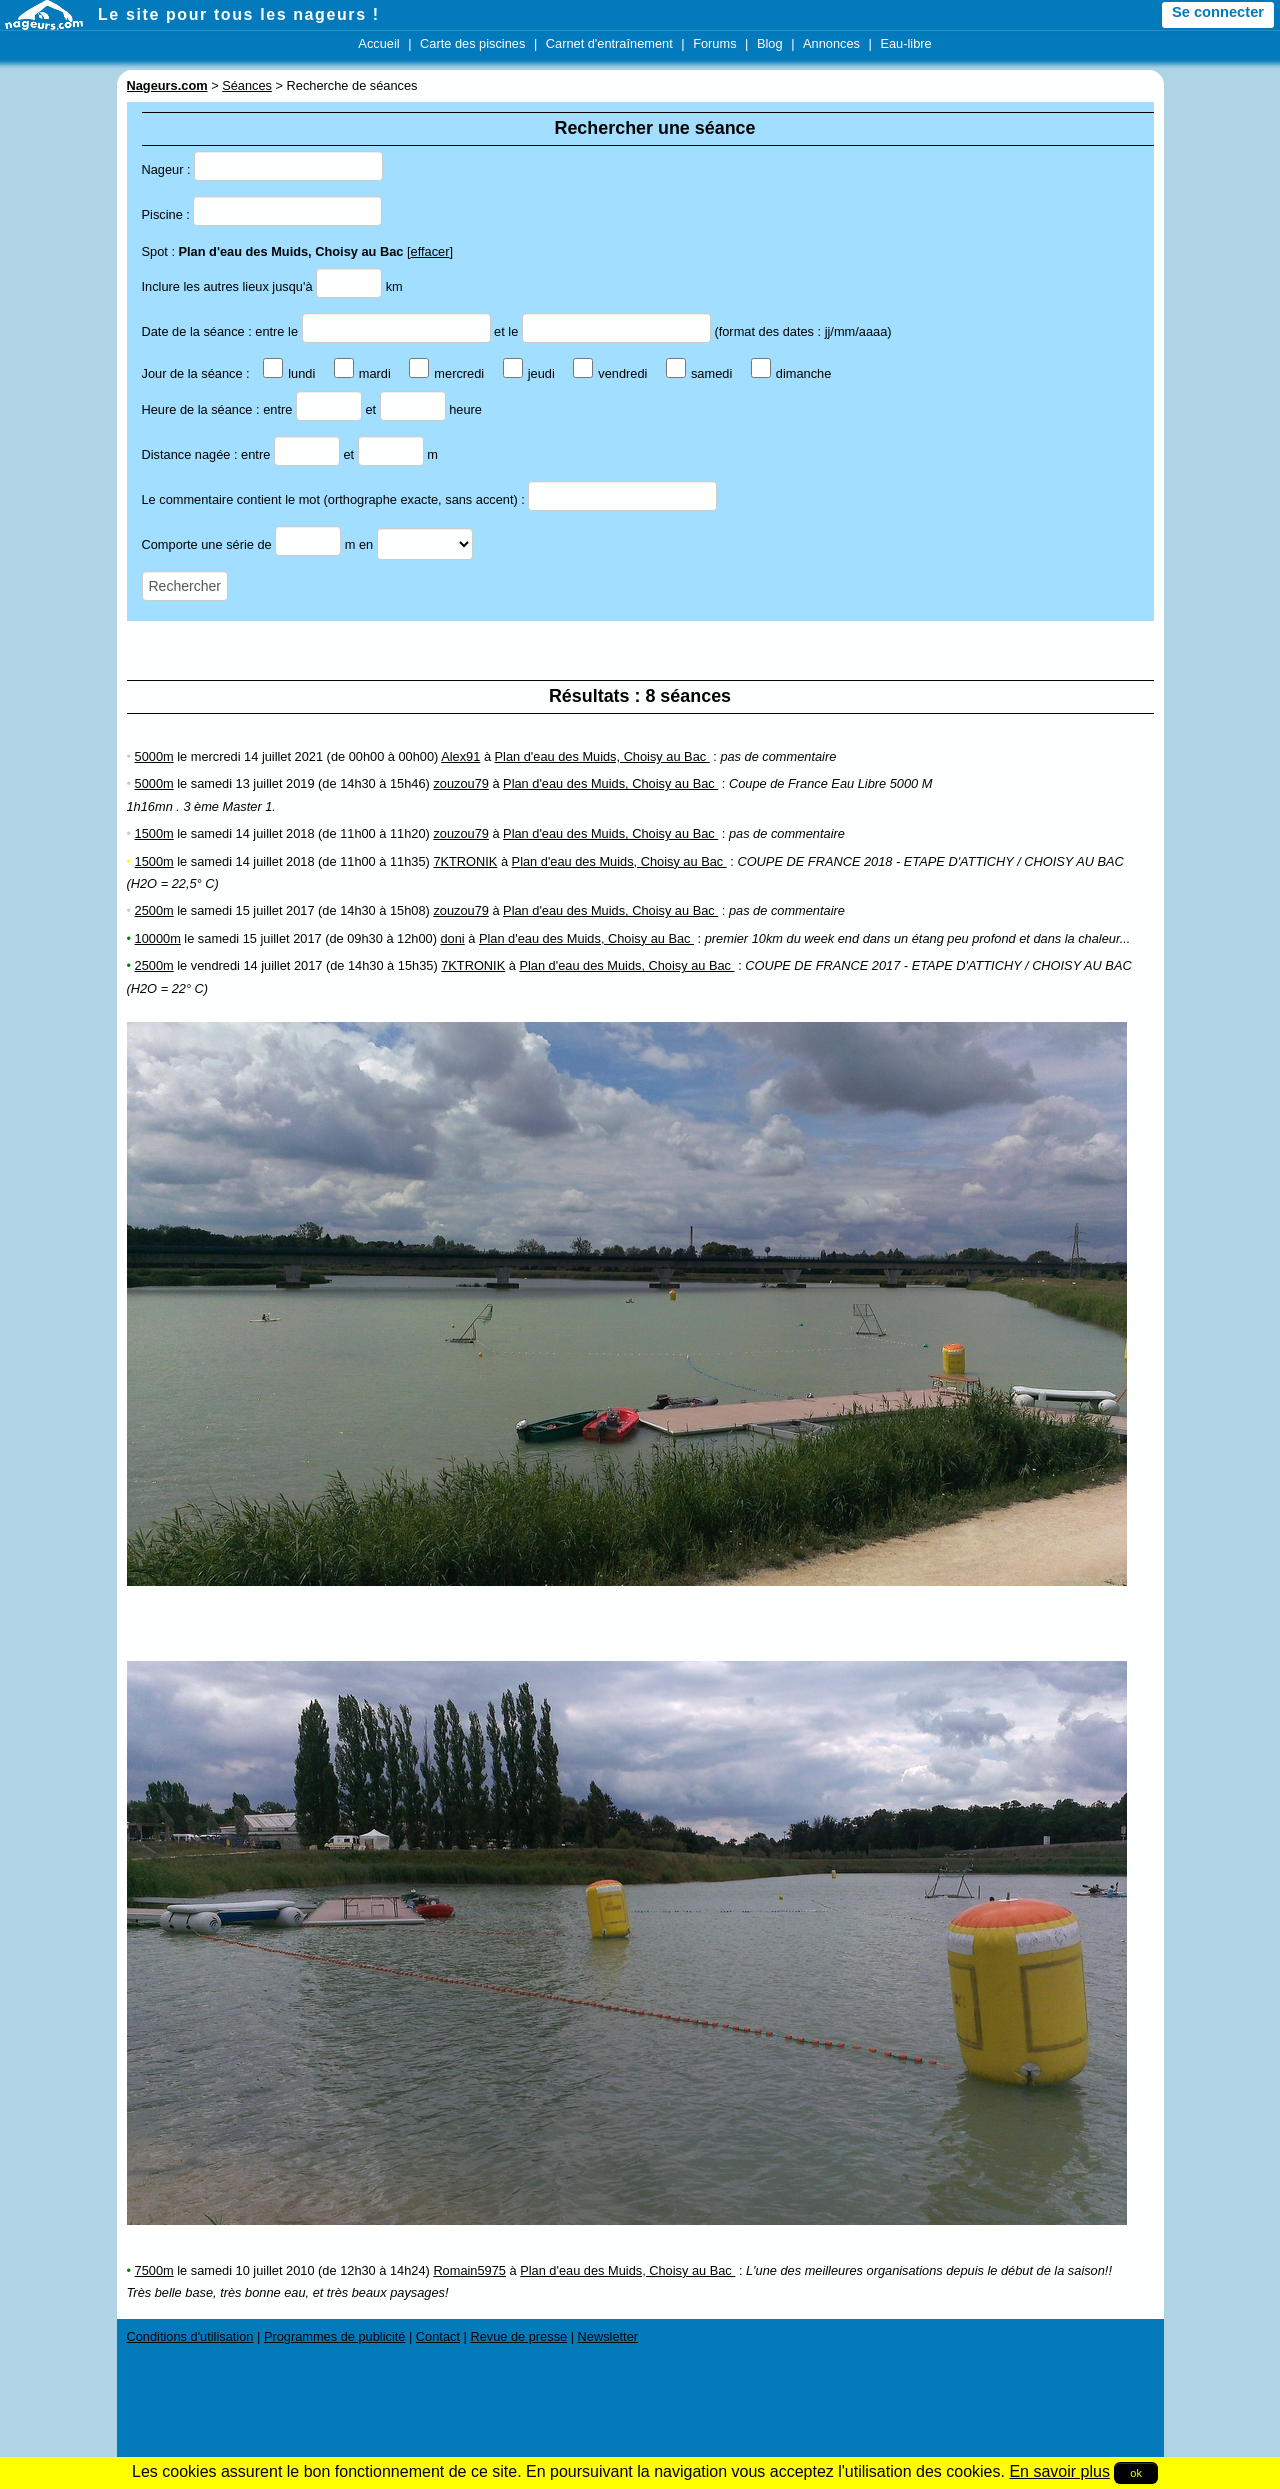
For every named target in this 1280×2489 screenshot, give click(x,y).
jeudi (529, 373)
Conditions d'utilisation (190, 2336)
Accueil (378, 43)
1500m (154, 833)
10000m (158, 938)
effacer (430, 251)
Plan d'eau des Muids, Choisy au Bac (602, 756)
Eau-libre (905, 43)
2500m (154, 910)
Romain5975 (469, 2270)
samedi (699, 373)
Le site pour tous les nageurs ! (239, 14)
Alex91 (460, 756)
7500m (154, 2270)
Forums (714, 43)
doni (452, 938)
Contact (438, 2336)
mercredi (446, 373)
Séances (247, 85)
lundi (289, 373)
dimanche (791, 373)
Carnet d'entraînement (609, 43)
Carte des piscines (472, 43)
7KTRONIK (465, 861)
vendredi (610, 373)
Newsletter (608, 2336)
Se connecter (1218, 12)
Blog (770, 43)
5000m (154, 756)
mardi (362, 373)
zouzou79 (461, 783)
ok (1136, 2473)
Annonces (831, 43)
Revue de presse (518, 2336)
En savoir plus (1059, 2471)
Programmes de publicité (335, 2336)
